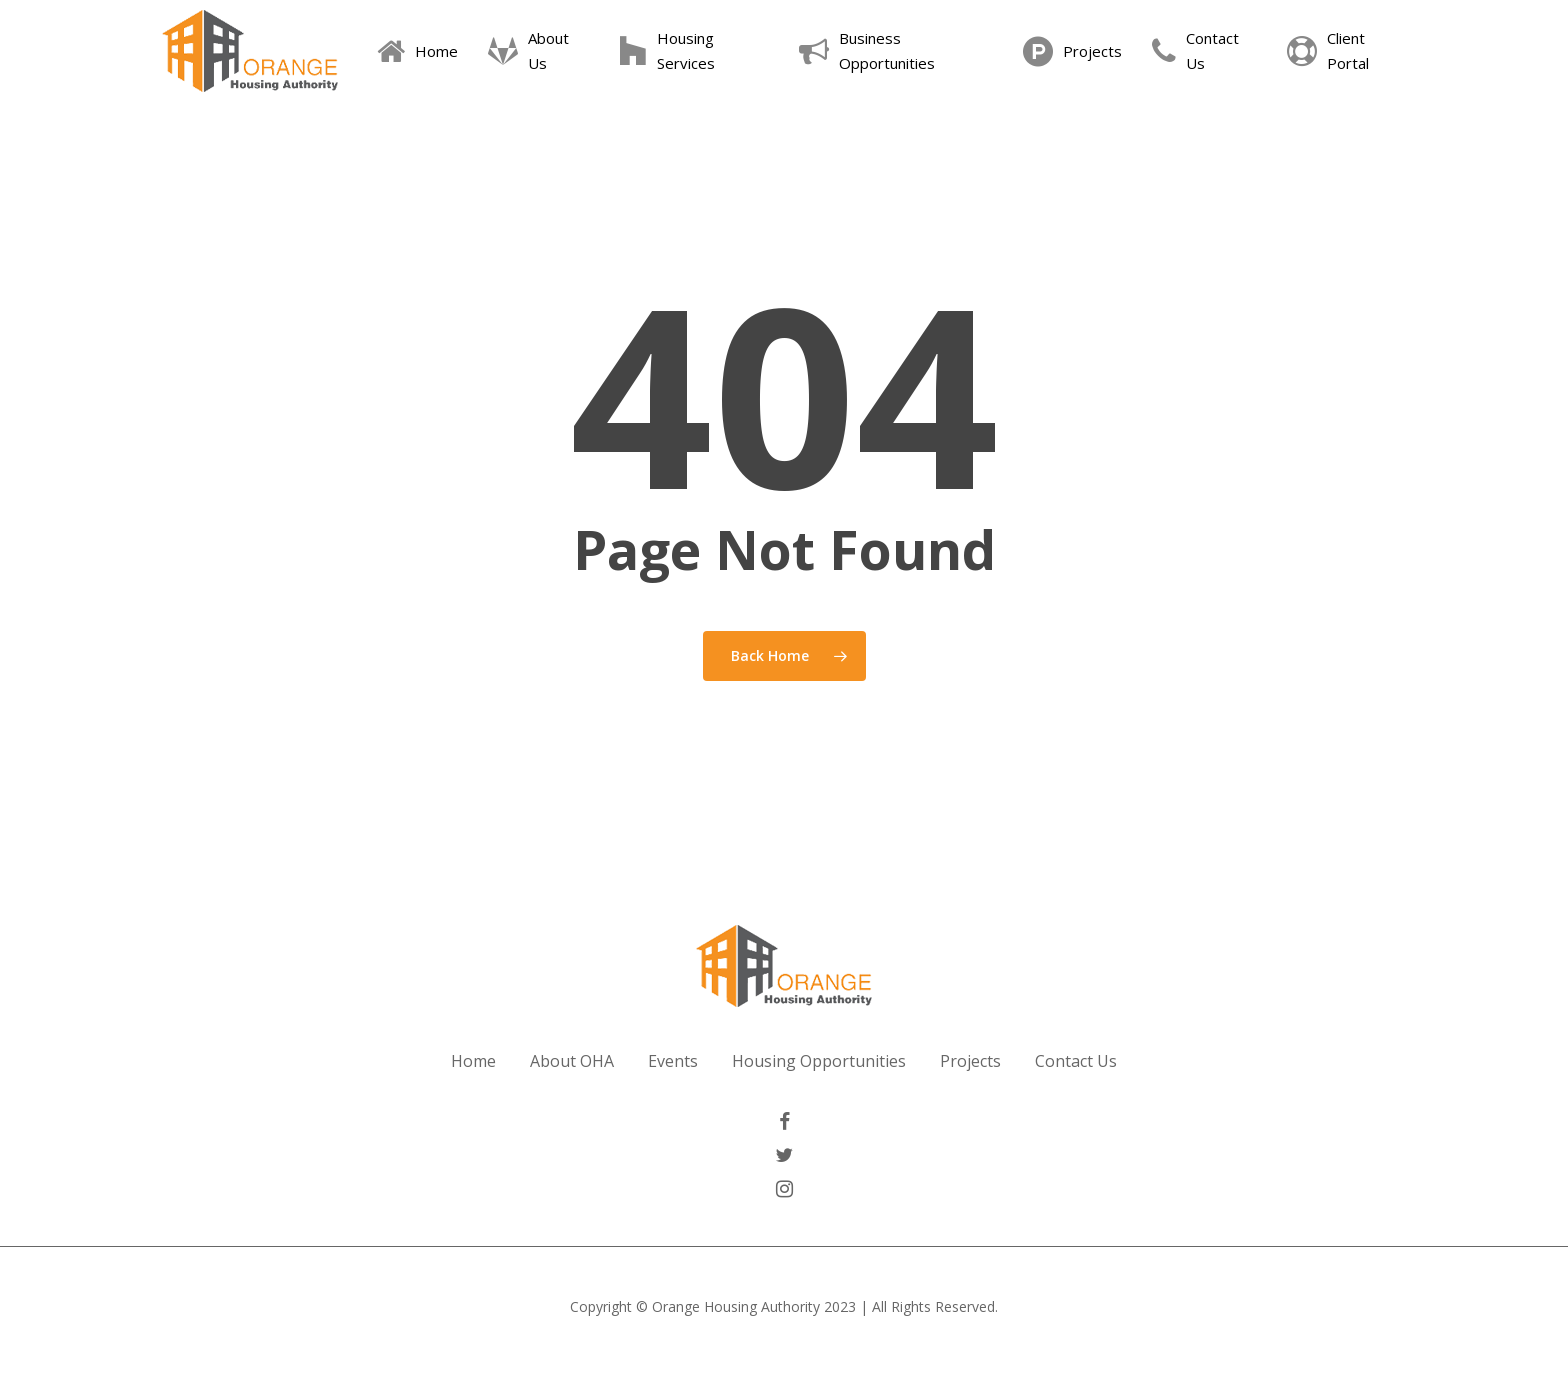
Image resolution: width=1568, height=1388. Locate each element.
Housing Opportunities (819, 1061)
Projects (970, 1061)
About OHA (572, 1061)
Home (473, 1061)
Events (673, 1061)
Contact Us (1076, 1061)
